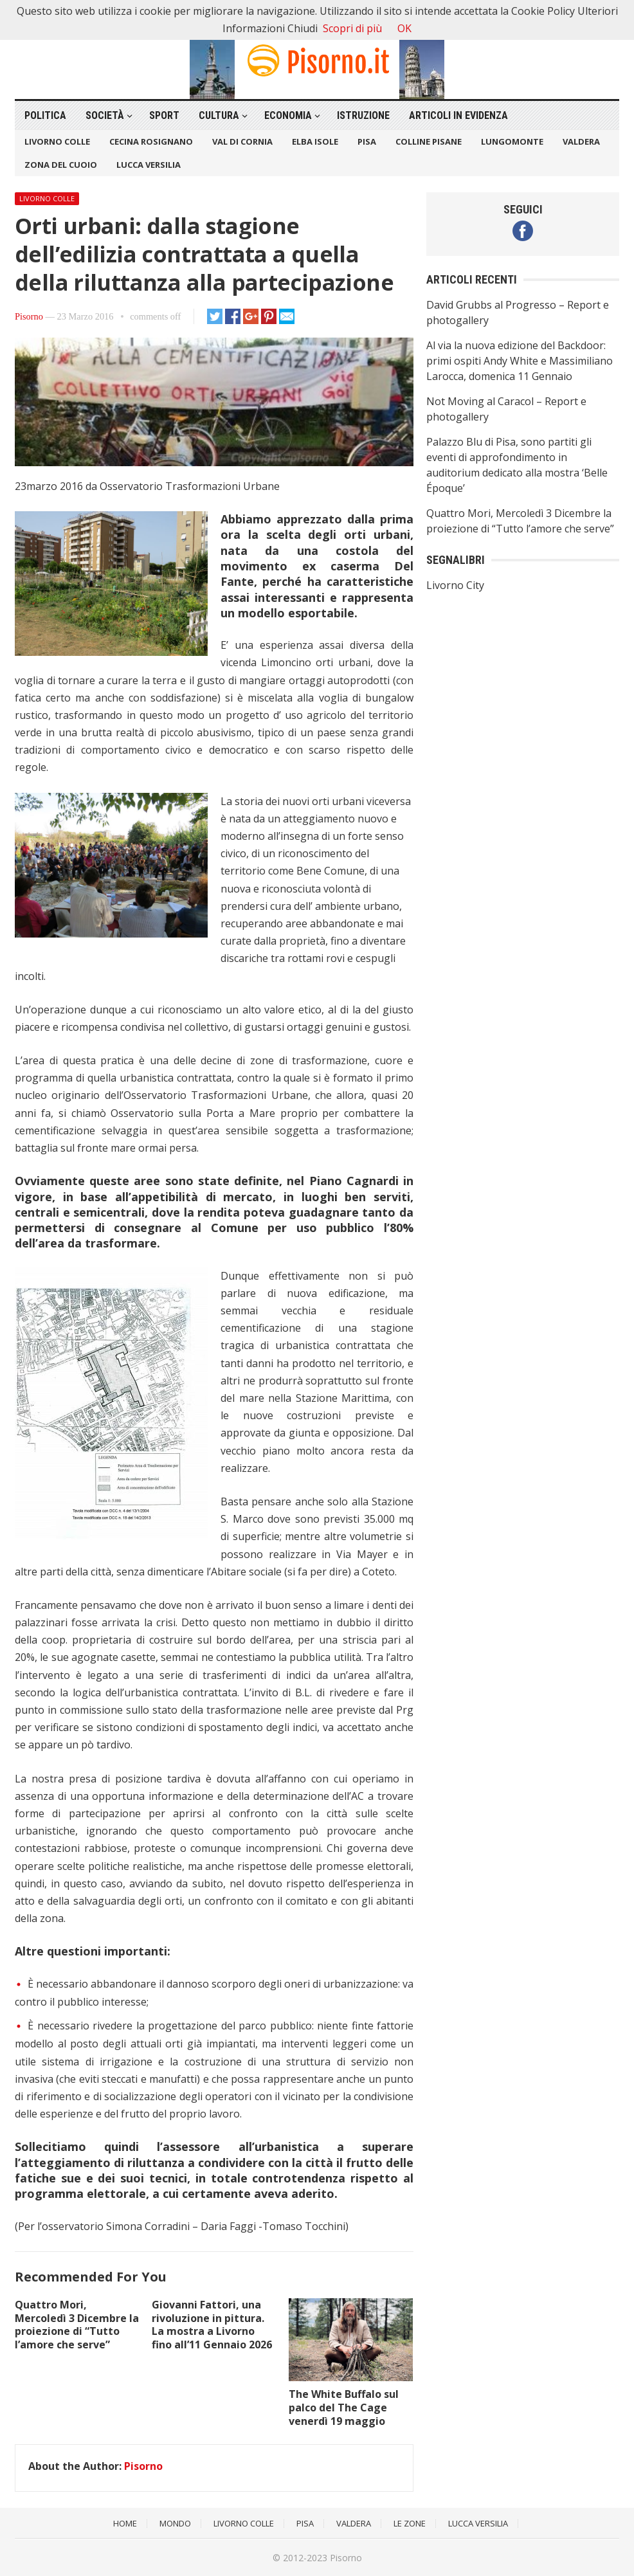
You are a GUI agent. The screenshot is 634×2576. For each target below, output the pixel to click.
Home (125, 2523)
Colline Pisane (428, 141)
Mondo (175, 2523)
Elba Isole (315, 141)
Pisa (367, 141)
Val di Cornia (242, 141)
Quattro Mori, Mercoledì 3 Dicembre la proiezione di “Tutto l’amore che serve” (77, 2325)
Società (105, 115)
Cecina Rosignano (151, 141)
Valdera (581, 141)
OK (404, 28)
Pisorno (29, 316)
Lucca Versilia (148, 164)
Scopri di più (352, 28)
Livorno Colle (57, 141)
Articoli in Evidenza (458, 115)
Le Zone (410, 2523)
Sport (164, 115)
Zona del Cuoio (60, 164)
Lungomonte (512, 141)
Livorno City (455, 585)
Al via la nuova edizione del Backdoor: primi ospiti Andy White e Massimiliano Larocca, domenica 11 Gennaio (519, 360)
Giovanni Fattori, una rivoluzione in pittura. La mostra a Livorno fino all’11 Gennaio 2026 (212, 2325)
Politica (45, 115)
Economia (288, 115)
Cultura (219, 115)
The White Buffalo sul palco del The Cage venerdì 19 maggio (344, 2407)
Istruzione (363, 115)
